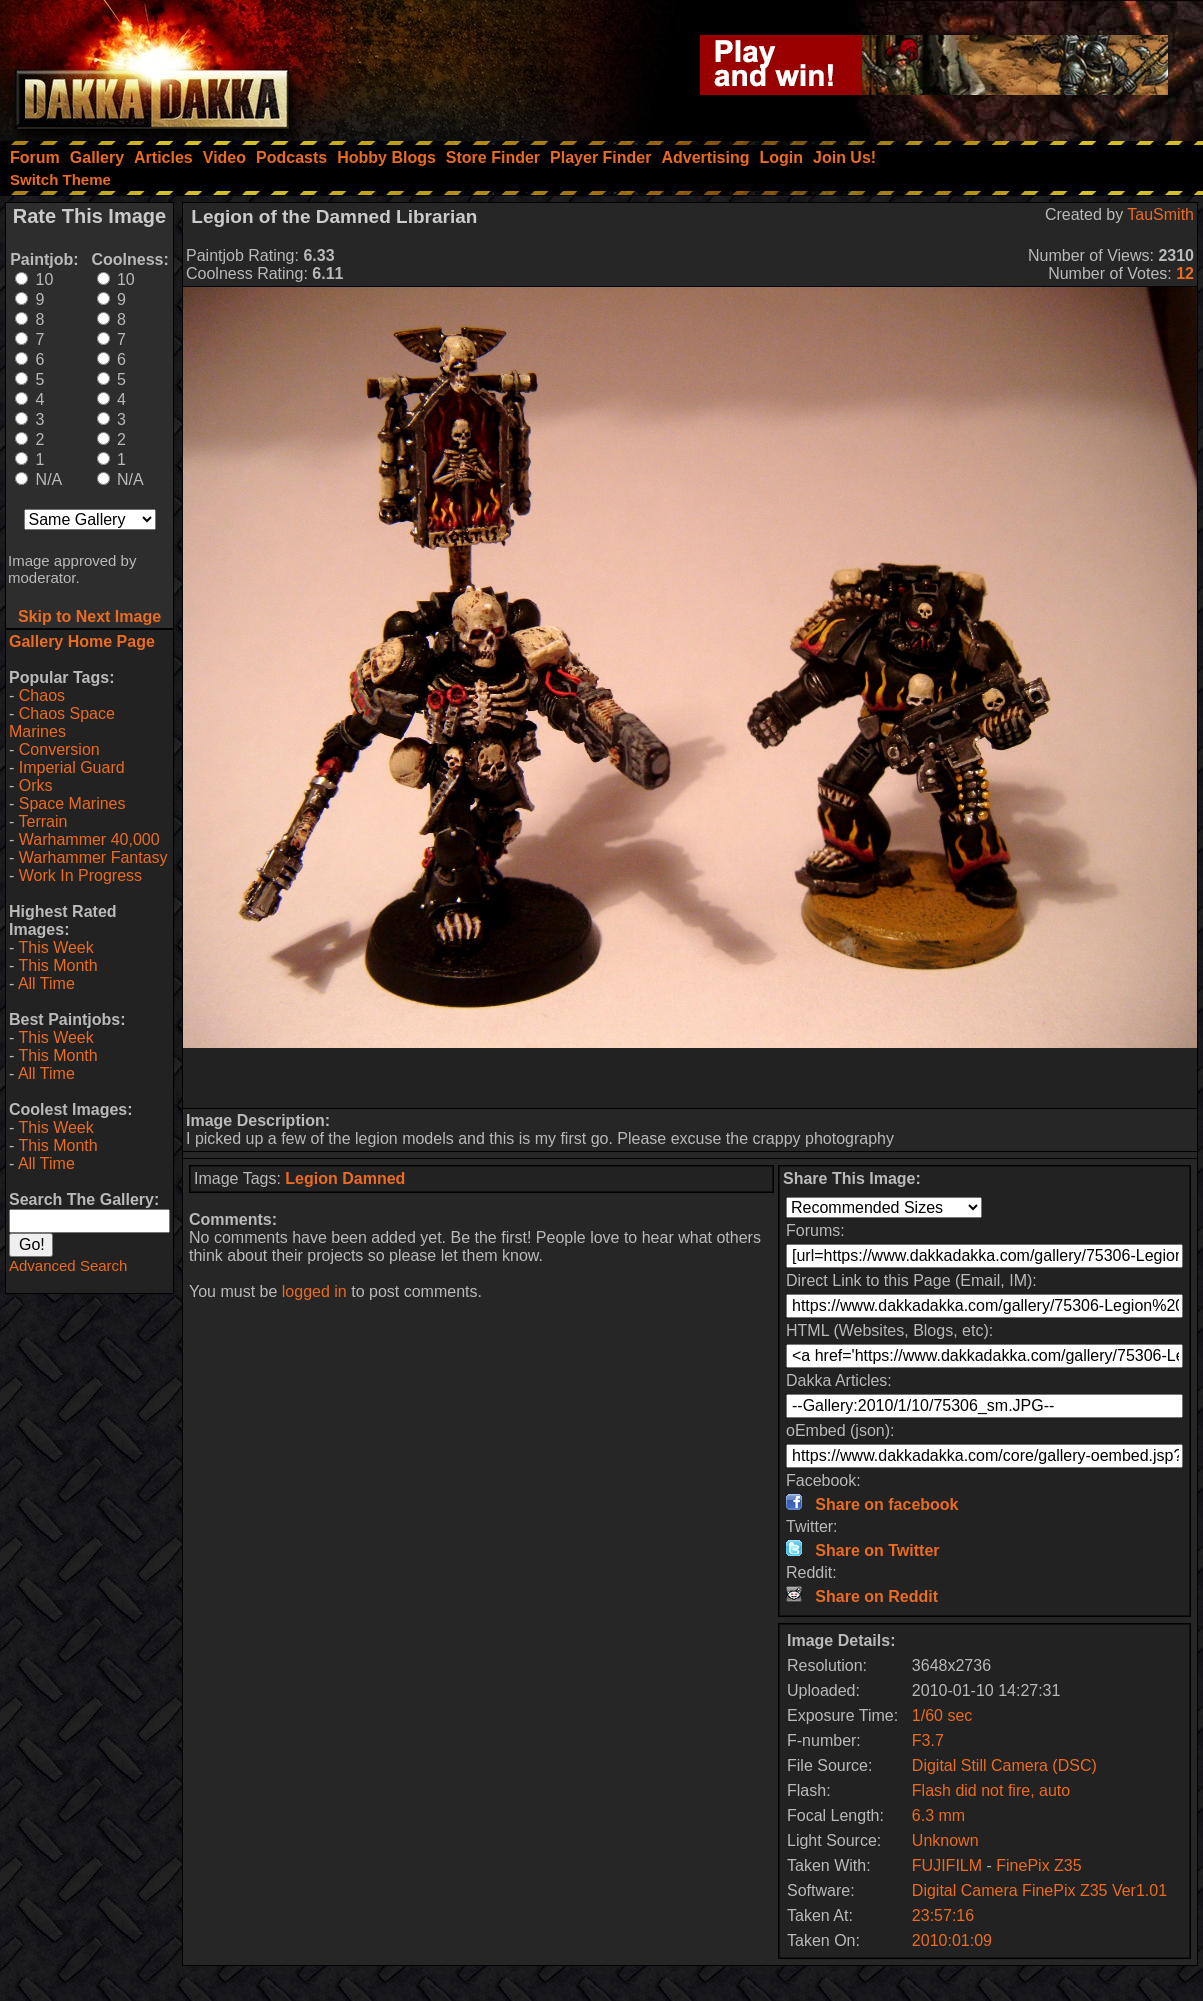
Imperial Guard (72, 767)
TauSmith (1160, 214)
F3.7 (928, 1740)
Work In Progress (80, 875)
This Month (57, 965)
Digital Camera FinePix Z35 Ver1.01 (1039, 1890)
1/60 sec (942, 1715)
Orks (36, 785)
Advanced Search (68, 1265)
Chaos (42, 695)
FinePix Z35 (1038, 1865)
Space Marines (72, 803)
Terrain (42, 821)
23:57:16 (943, 1915)
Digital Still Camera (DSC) (1004, 1765)
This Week (55, 947)
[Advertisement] (690, 1078)
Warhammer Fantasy (93, 857)
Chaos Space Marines (62, 722)
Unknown (945, 1840)
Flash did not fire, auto (991, 1790)
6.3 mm (938, 1815)
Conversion (59, 749)
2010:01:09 (952, 1940)
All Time (46, 983)
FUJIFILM (947, 1865)
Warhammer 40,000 (89, 839)
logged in (314, 1291)
